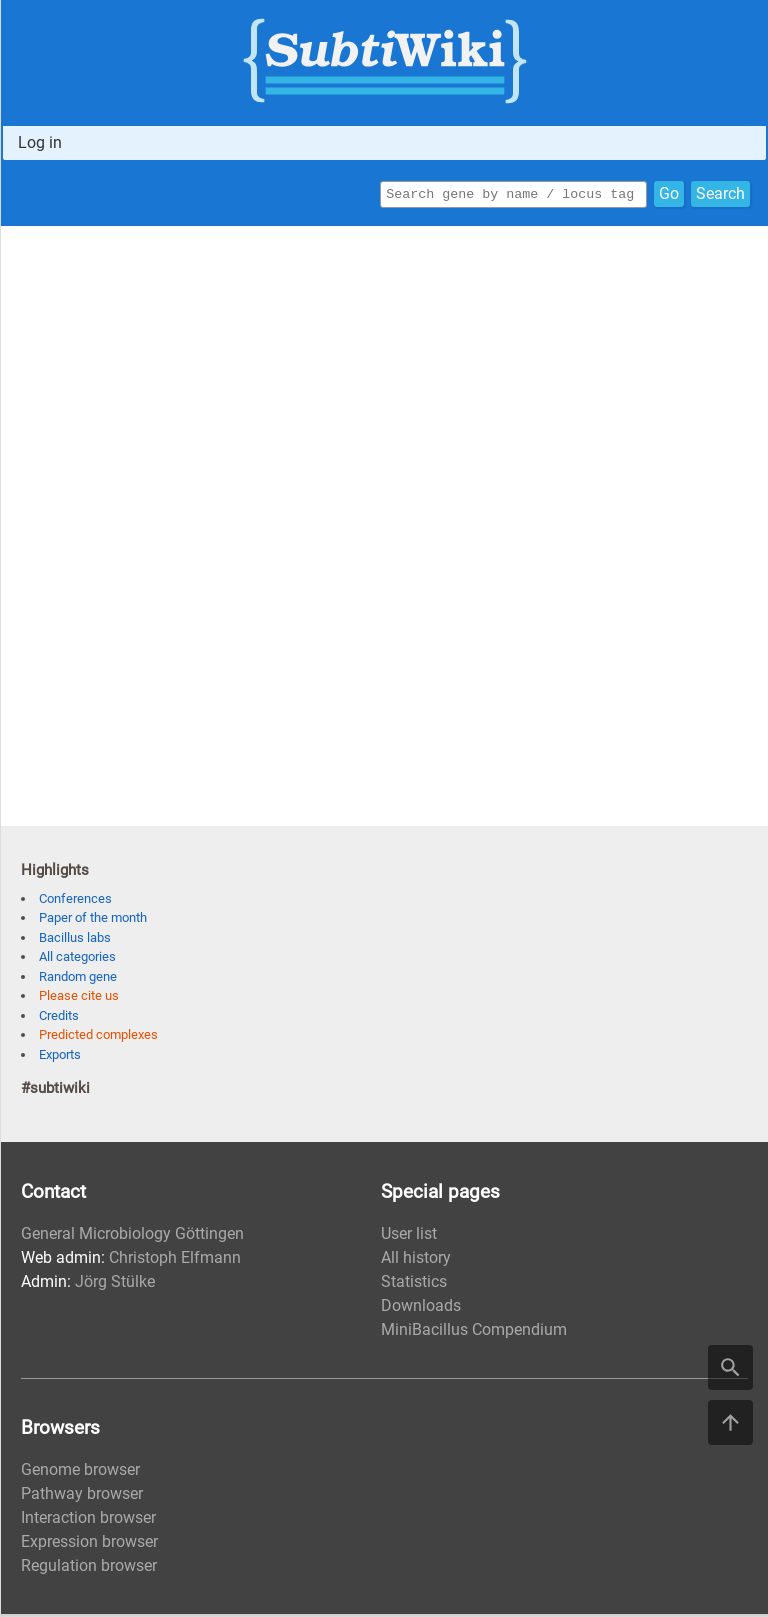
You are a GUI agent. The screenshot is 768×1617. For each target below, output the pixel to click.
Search (720, 195)
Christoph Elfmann (175, 1260)
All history (416, 1260)
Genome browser (80, 1472)
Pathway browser (82, 1496)
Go (669, 195)
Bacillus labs (75, 940)
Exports (60, 1057)
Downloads (421, 1308)
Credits (59, 1018)
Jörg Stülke (115, 1284)
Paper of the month (93, 920)
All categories (77, 959)
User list (409, 1236)
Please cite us (79, 998)
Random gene (78, 979)
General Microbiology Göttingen (132, 1236)
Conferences (75, 901)
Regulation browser (89, 1568)
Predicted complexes (98, 1037)
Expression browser (89, 1544)
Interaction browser (88, 1520)
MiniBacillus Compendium (474, 1332)
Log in (40, 142)
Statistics (414, 1284)
